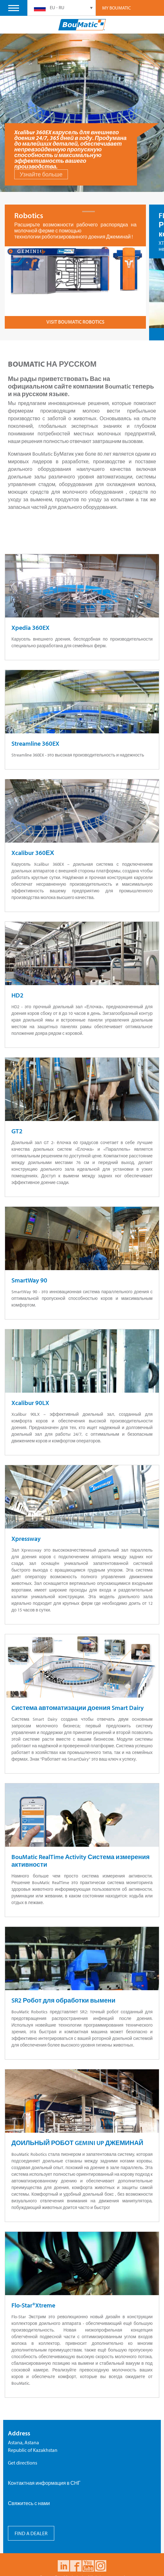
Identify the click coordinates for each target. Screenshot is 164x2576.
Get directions (22, 2450)
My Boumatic (116, 8)
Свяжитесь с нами (29, 2491)
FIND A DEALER (31, 2521)
